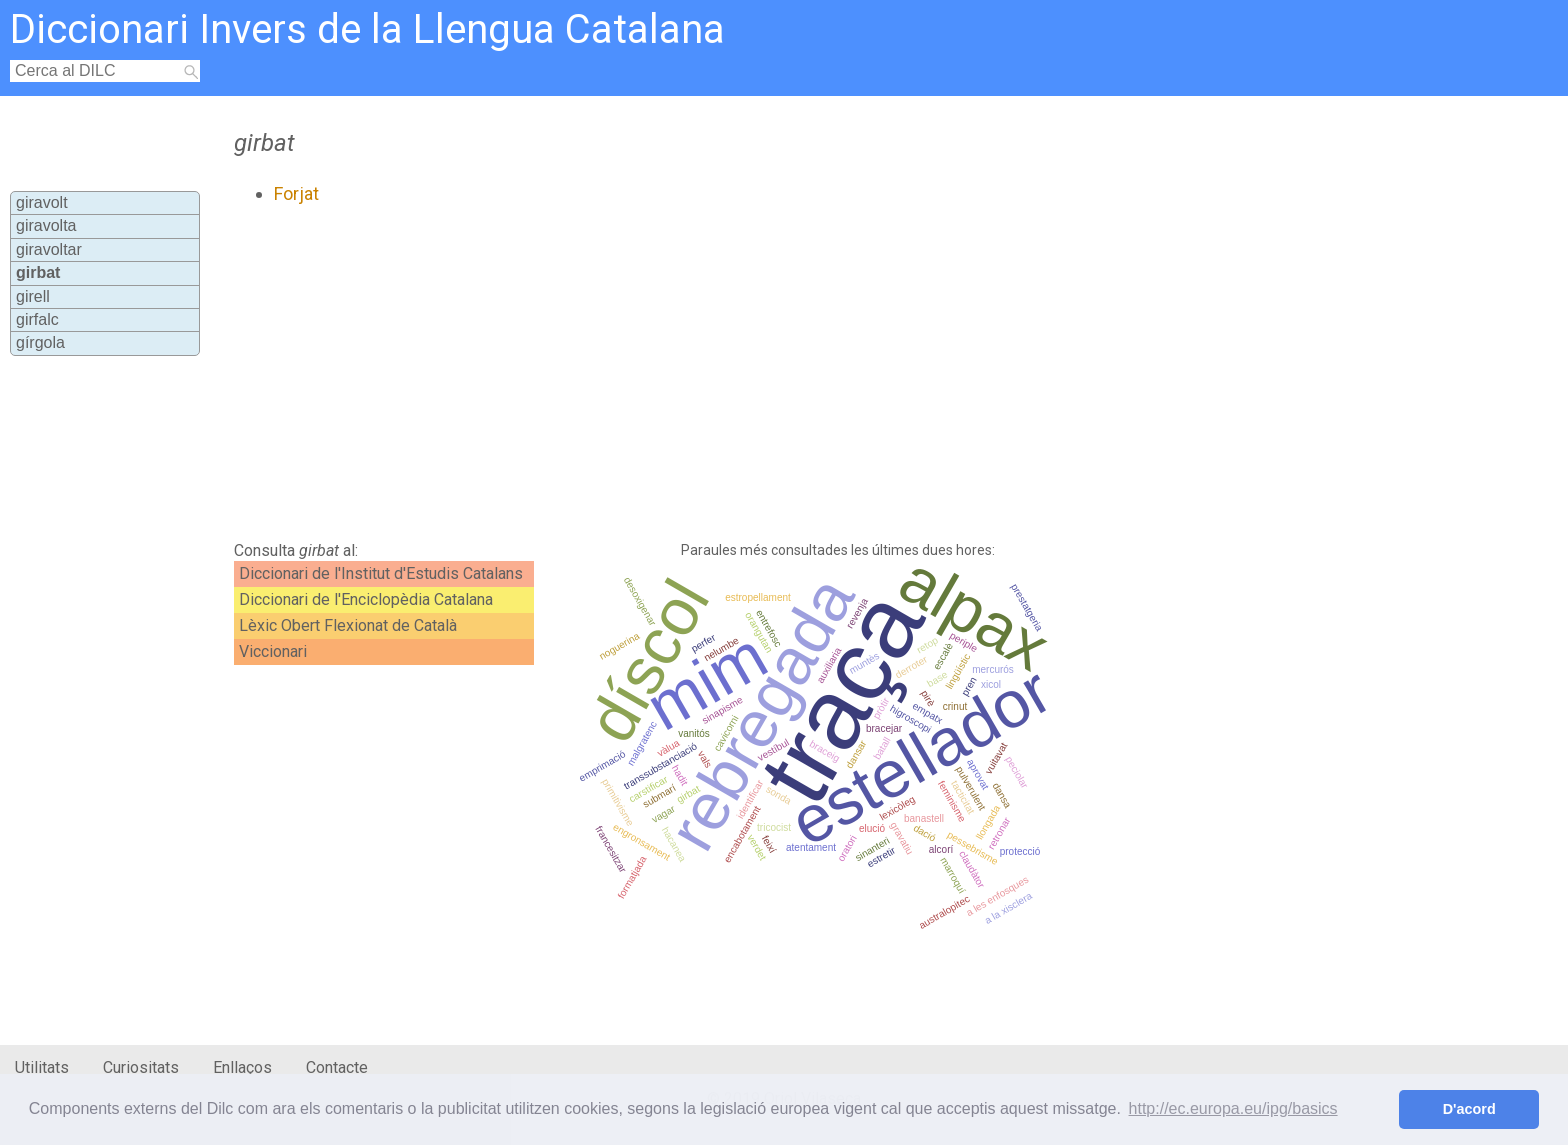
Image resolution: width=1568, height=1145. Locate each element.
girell (33, 296)
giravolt (42, 202)
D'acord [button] (1469, 1109)
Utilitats (42, 1067)
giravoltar (49, 249)
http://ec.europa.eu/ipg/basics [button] (1233, 1108)
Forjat (296, 193)
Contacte (337, 1067)
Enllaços (242, 1067)
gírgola (40, 342)
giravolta (46, 225)
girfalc (37, 319)
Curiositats (141, 1067)
